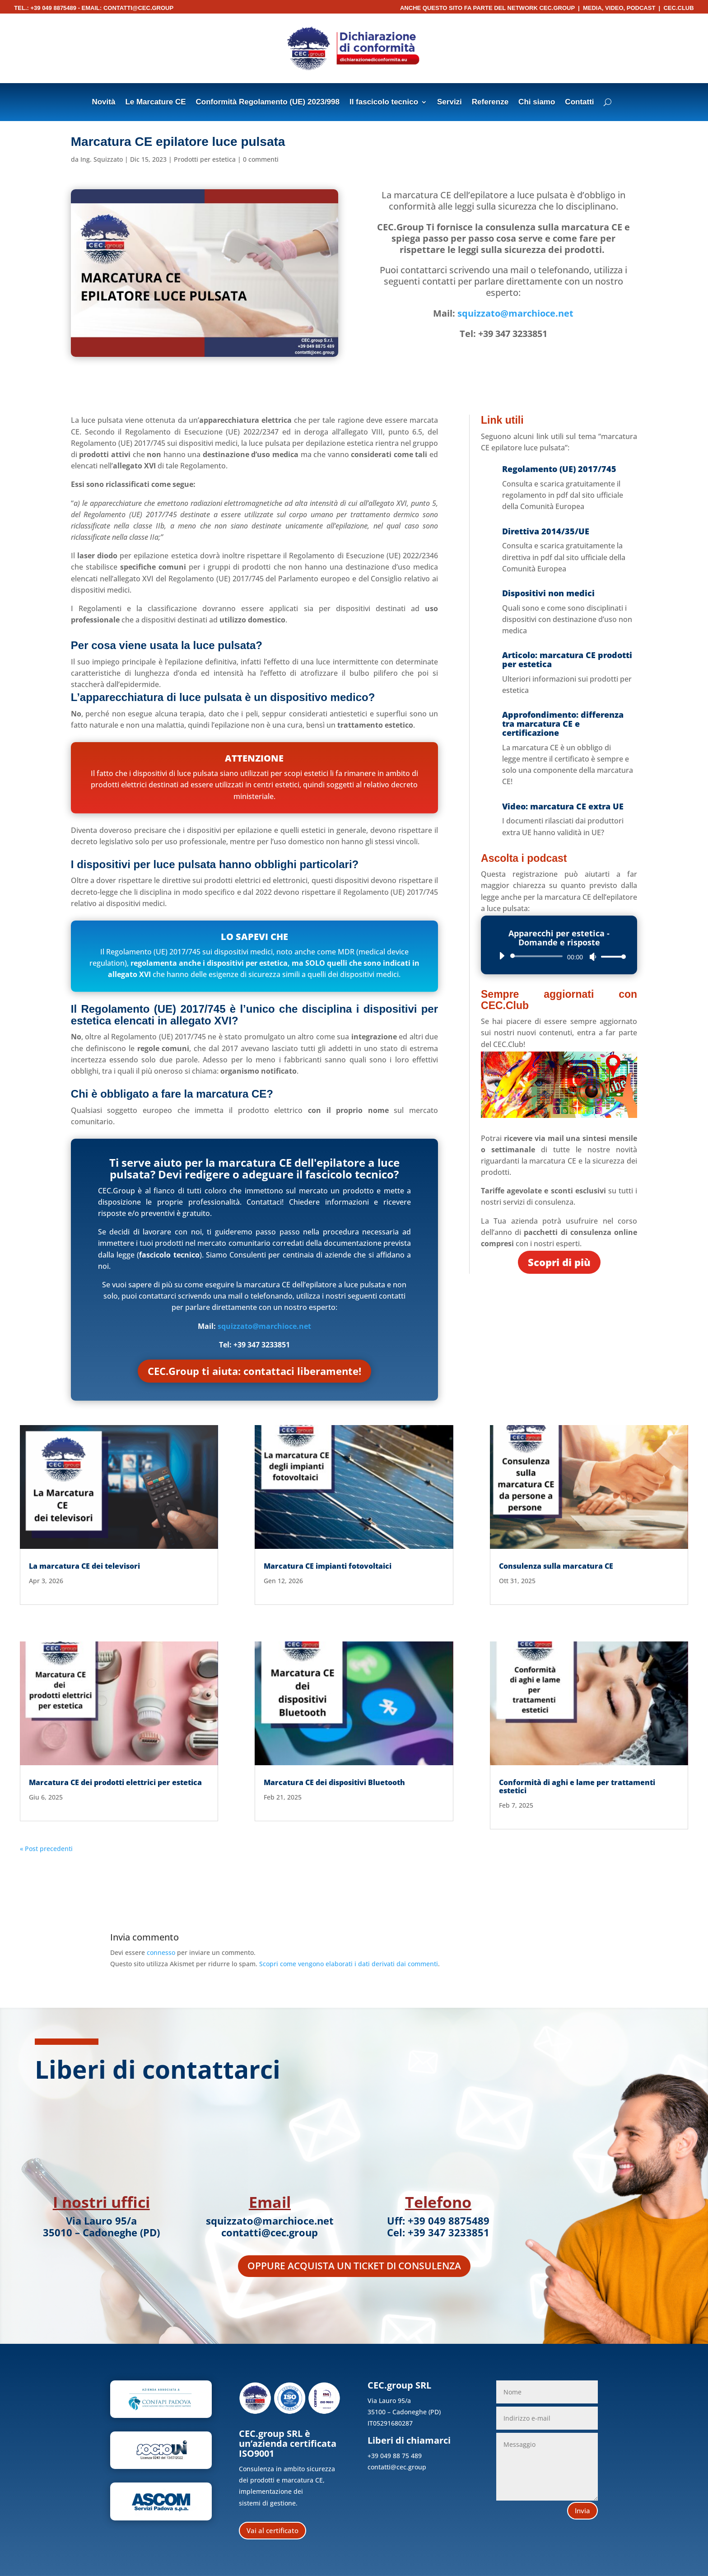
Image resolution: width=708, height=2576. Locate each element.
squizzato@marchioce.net (515, 313)
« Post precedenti (46, 1848)
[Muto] (593, 957)
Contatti (579, 102)
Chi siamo (536, 102)
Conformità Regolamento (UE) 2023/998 (268, 102)
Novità (103, 102)
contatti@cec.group (138, 8)
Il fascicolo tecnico (383, 102)
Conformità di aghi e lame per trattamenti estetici (577, 1786)
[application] (559, 956)
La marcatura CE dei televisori (84, 1566)
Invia (582, 2510)
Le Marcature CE (155, 102)
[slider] (538, 956)
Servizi (449, 102)
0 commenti (261, 159)
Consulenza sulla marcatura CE (556, 1566)
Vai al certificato (272, 2530)
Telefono (438, 2202)
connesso (161, 1952)
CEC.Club (678, 8)
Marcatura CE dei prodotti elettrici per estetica (115, 1782)
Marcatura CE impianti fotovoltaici (327, 1566)
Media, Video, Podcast (619, 8)
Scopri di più (559, 1262)
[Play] (501, 956)
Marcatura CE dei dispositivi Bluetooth (334, 1782)
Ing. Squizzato (101, 159)
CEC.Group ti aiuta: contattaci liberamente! (254, 1371)
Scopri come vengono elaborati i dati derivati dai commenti (348, 1963)
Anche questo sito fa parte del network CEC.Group (487, 8)
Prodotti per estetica (205, 159)
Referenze (490, 102)
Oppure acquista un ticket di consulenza (354, 2265)
